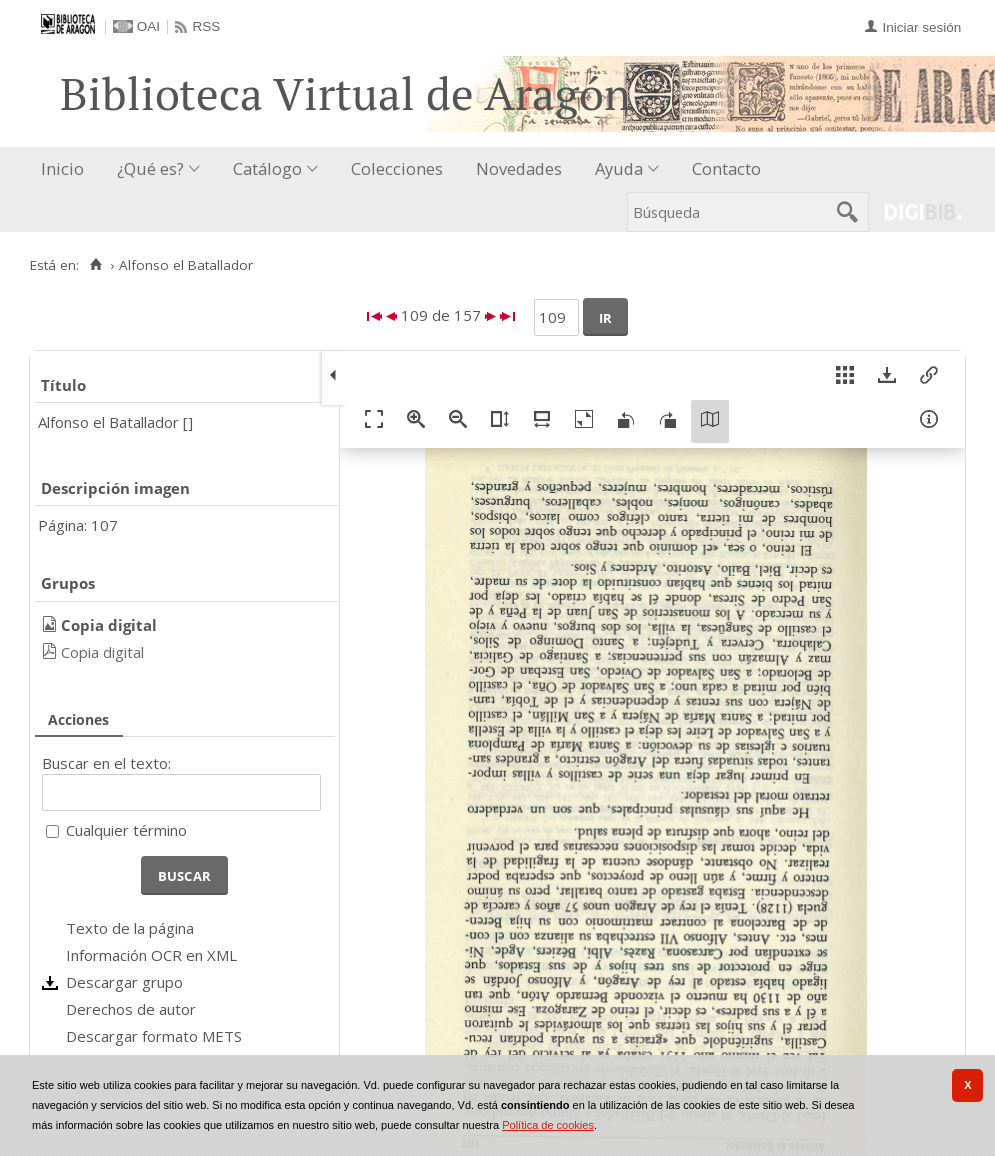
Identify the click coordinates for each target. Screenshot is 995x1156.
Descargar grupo (124, 982)
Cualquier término (126, 830)
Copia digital (102, 652)
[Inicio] (95, 265)
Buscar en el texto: (106, 763)
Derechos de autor (131, 1009)
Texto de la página (130, 928)
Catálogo (267, 168)
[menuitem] (67, 169)
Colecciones (397, 168)
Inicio (62, 168)
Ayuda (619, 168)
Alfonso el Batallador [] (115, 422)
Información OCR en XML (151, 955)
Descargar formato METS (154, 1036)
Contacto (726, 168)
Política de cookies (548, 1125)
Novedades (519, 168)
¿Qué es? (150, 168)
